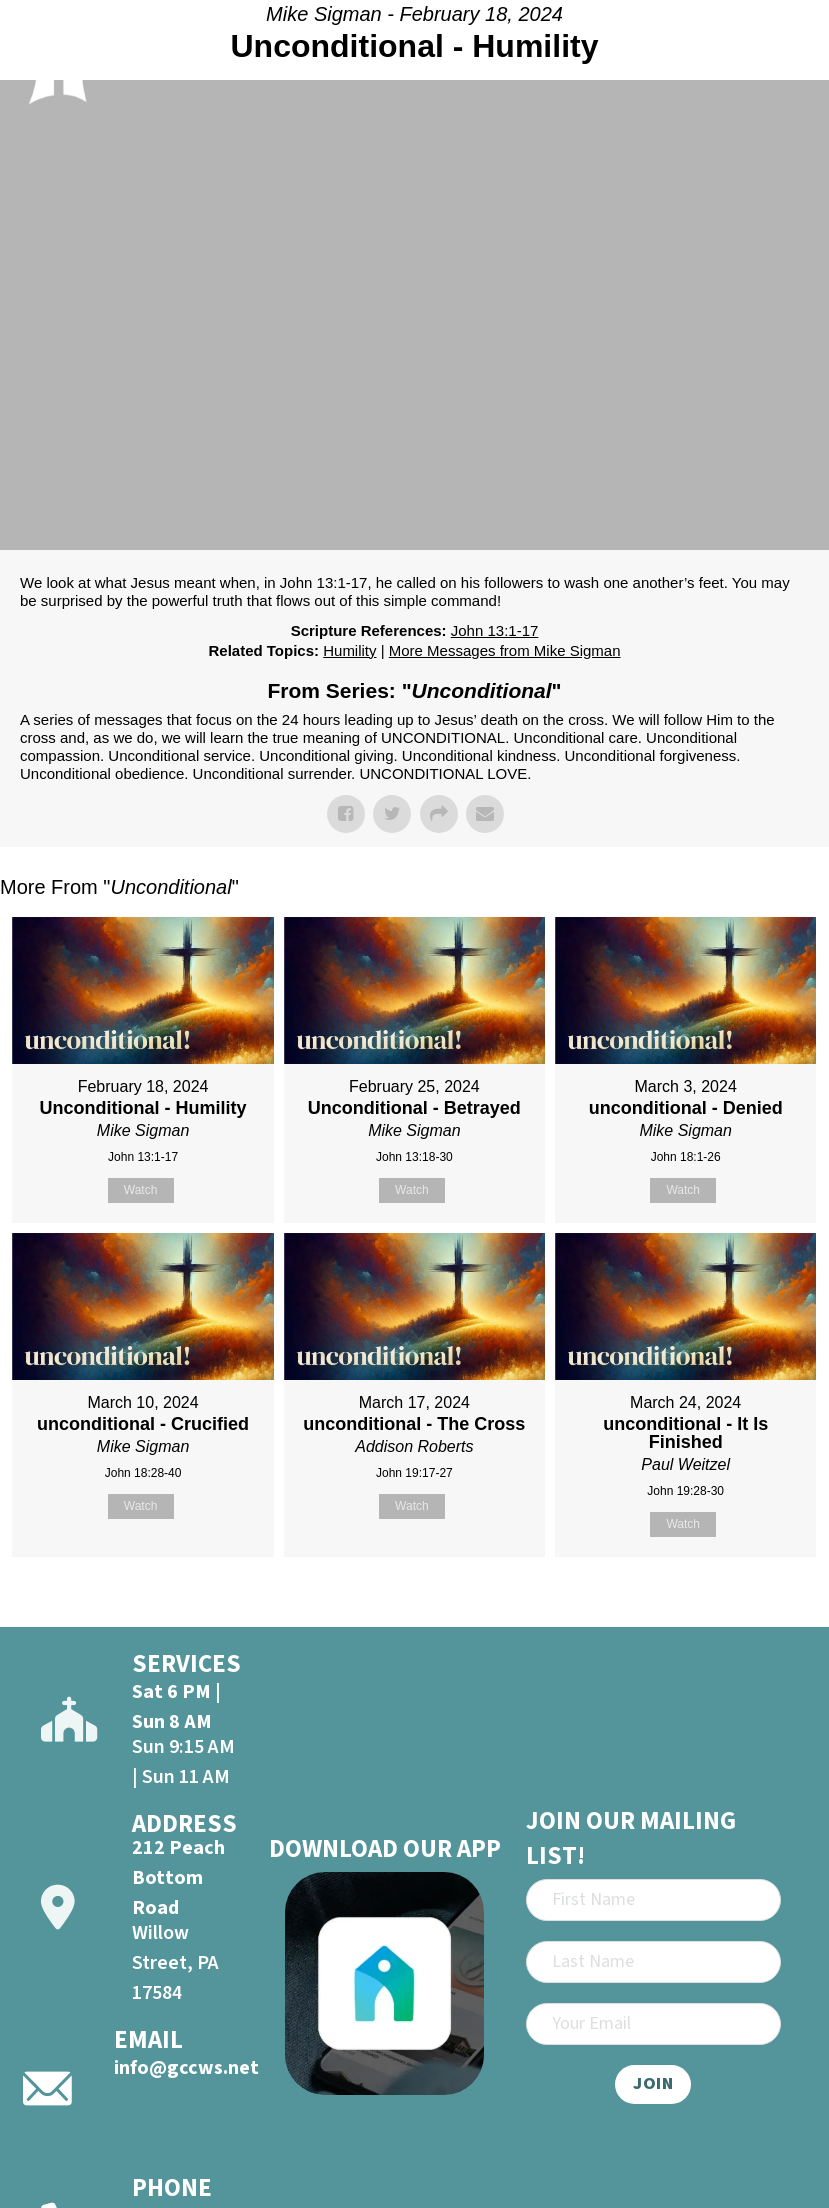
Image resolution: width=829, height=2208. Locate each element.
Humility (349, 650)
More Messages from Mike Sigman (505, 650)
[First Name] (653, 1900)
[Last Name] (653, 1962)
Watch (141, 1190)
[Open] (788, 58)
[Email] (653, 2024)
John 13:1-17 (495, 630)
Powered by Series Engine (755, 1607)
